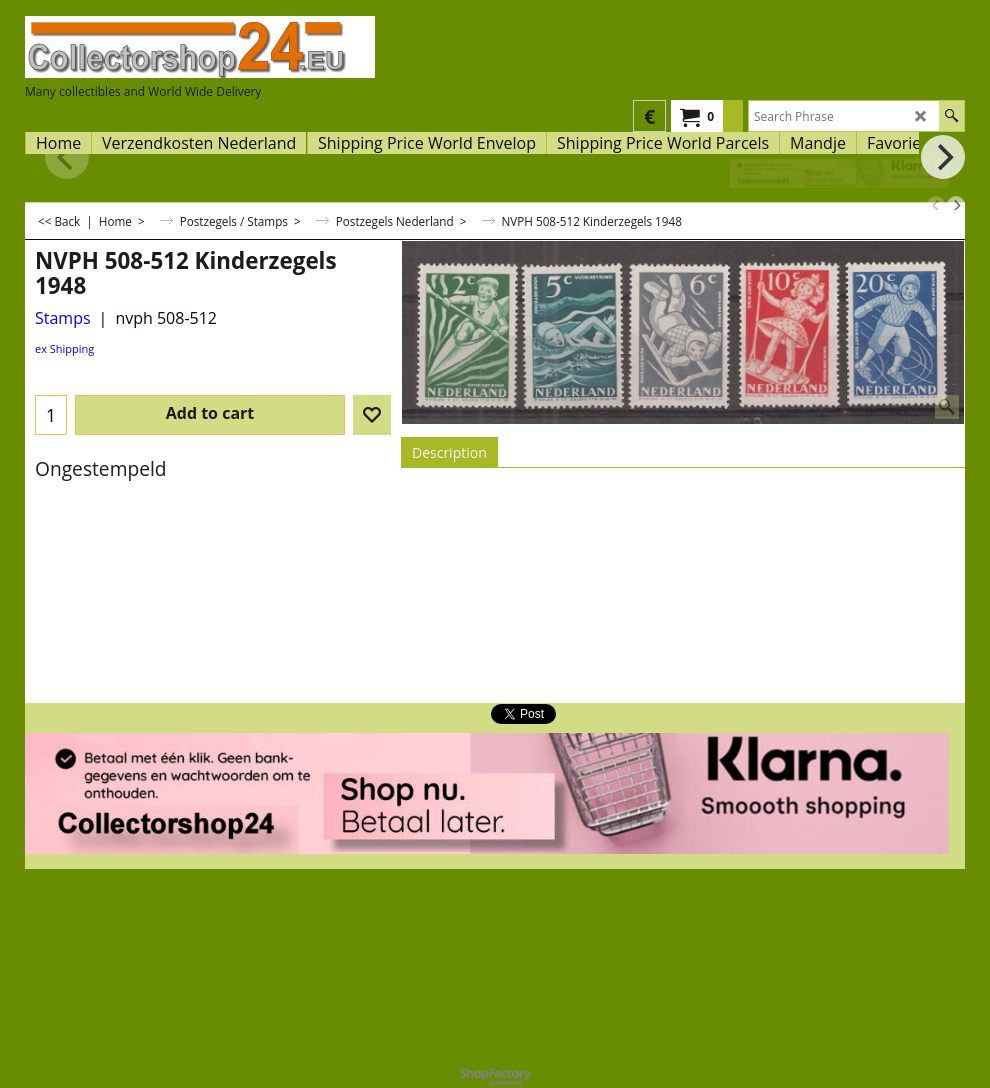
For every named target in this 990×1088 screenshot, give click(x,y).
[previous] (936, 205)
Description (449, 452)
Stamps (63, 318)
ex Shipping (64, 348)
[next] (956, 205)
